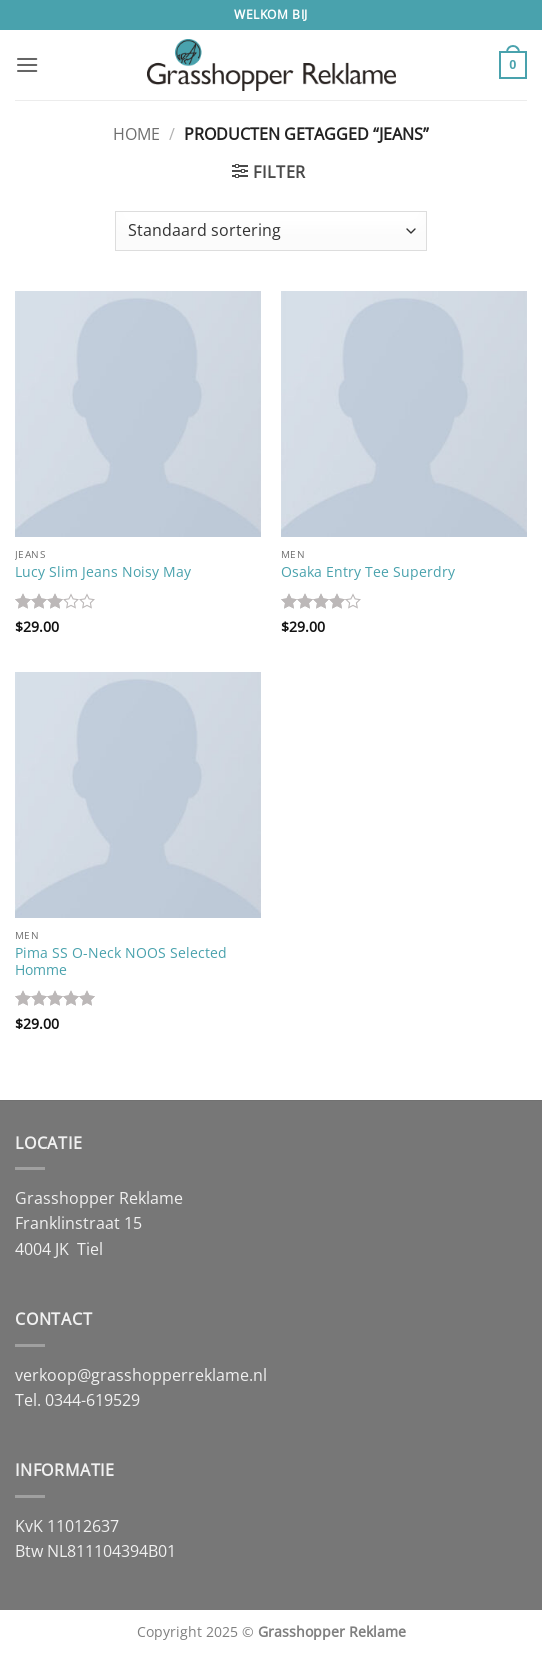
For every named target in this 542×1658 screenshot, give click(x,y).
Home (136, 134)
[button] (27, 64)
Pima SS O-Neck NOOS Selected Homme (121, 961)
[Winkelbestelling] (270, 231)
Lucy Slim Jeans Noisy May (103, 572)
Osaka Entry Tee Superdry (368, 572)
